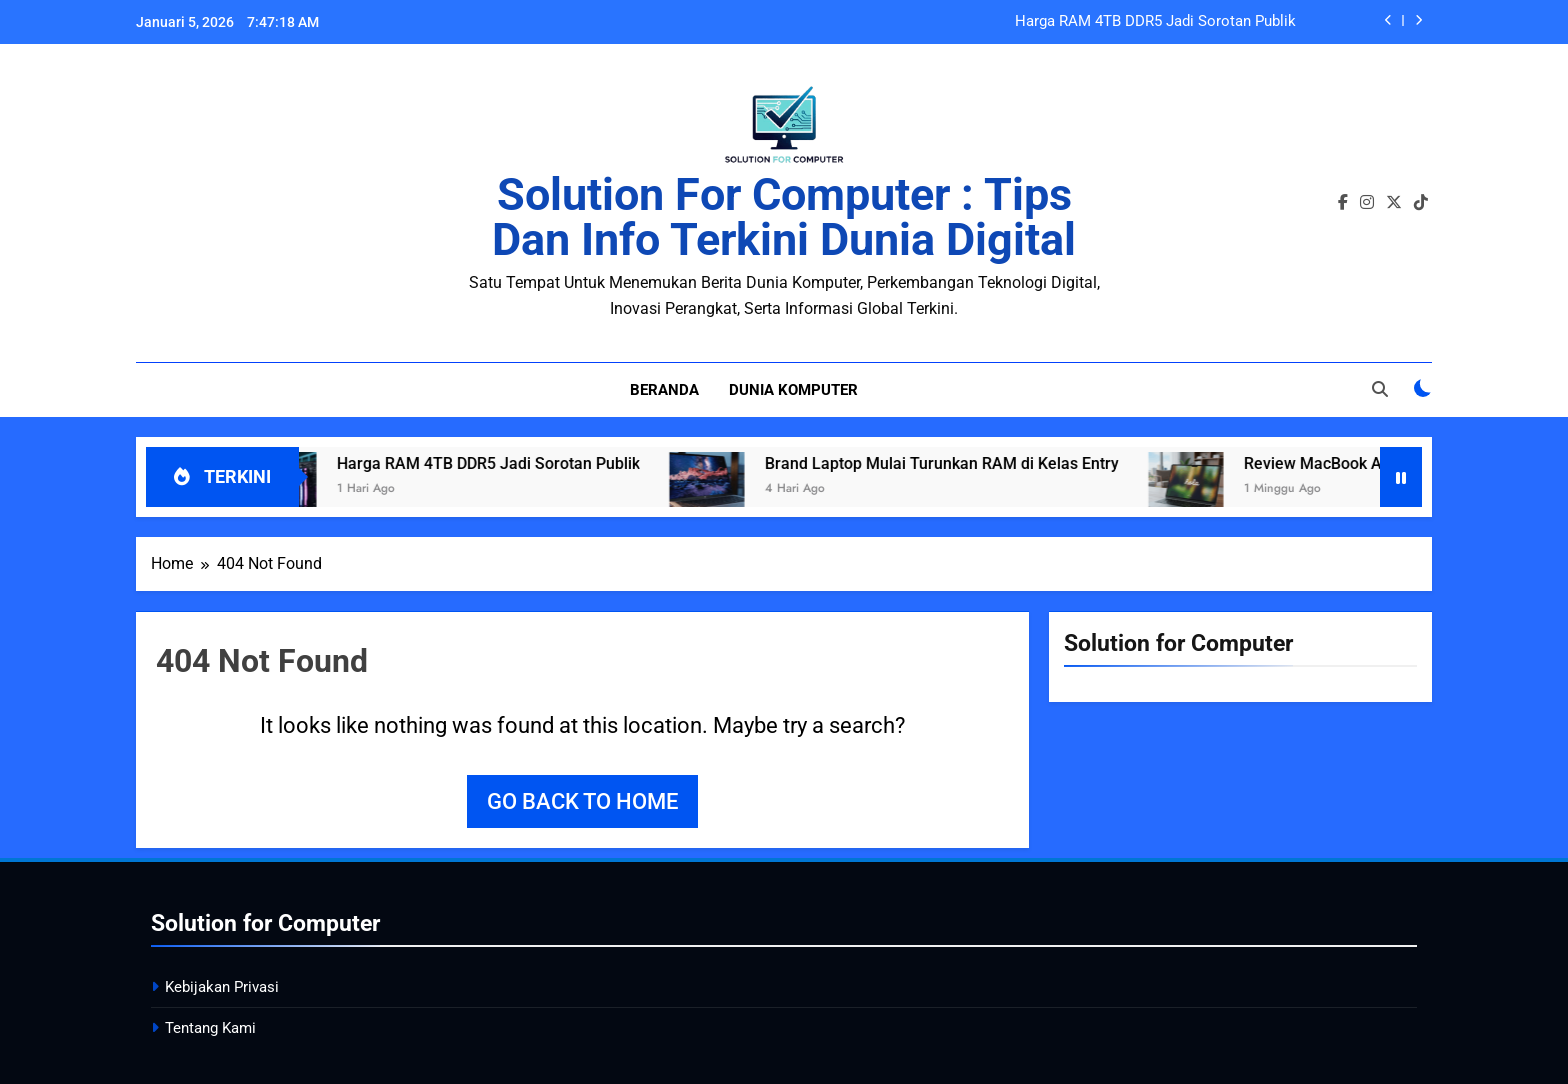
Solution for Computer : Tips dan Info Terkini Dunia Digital (784, 217)
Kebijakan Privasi (222, 987)
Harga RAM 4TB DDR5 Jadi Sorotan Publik (1155, 22)
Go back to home (582, 801)
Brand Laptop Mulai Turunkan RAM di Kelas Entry (959, 463)
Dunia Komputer (793, 390)
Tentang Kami (210, 1028)
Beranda (664, 390)
